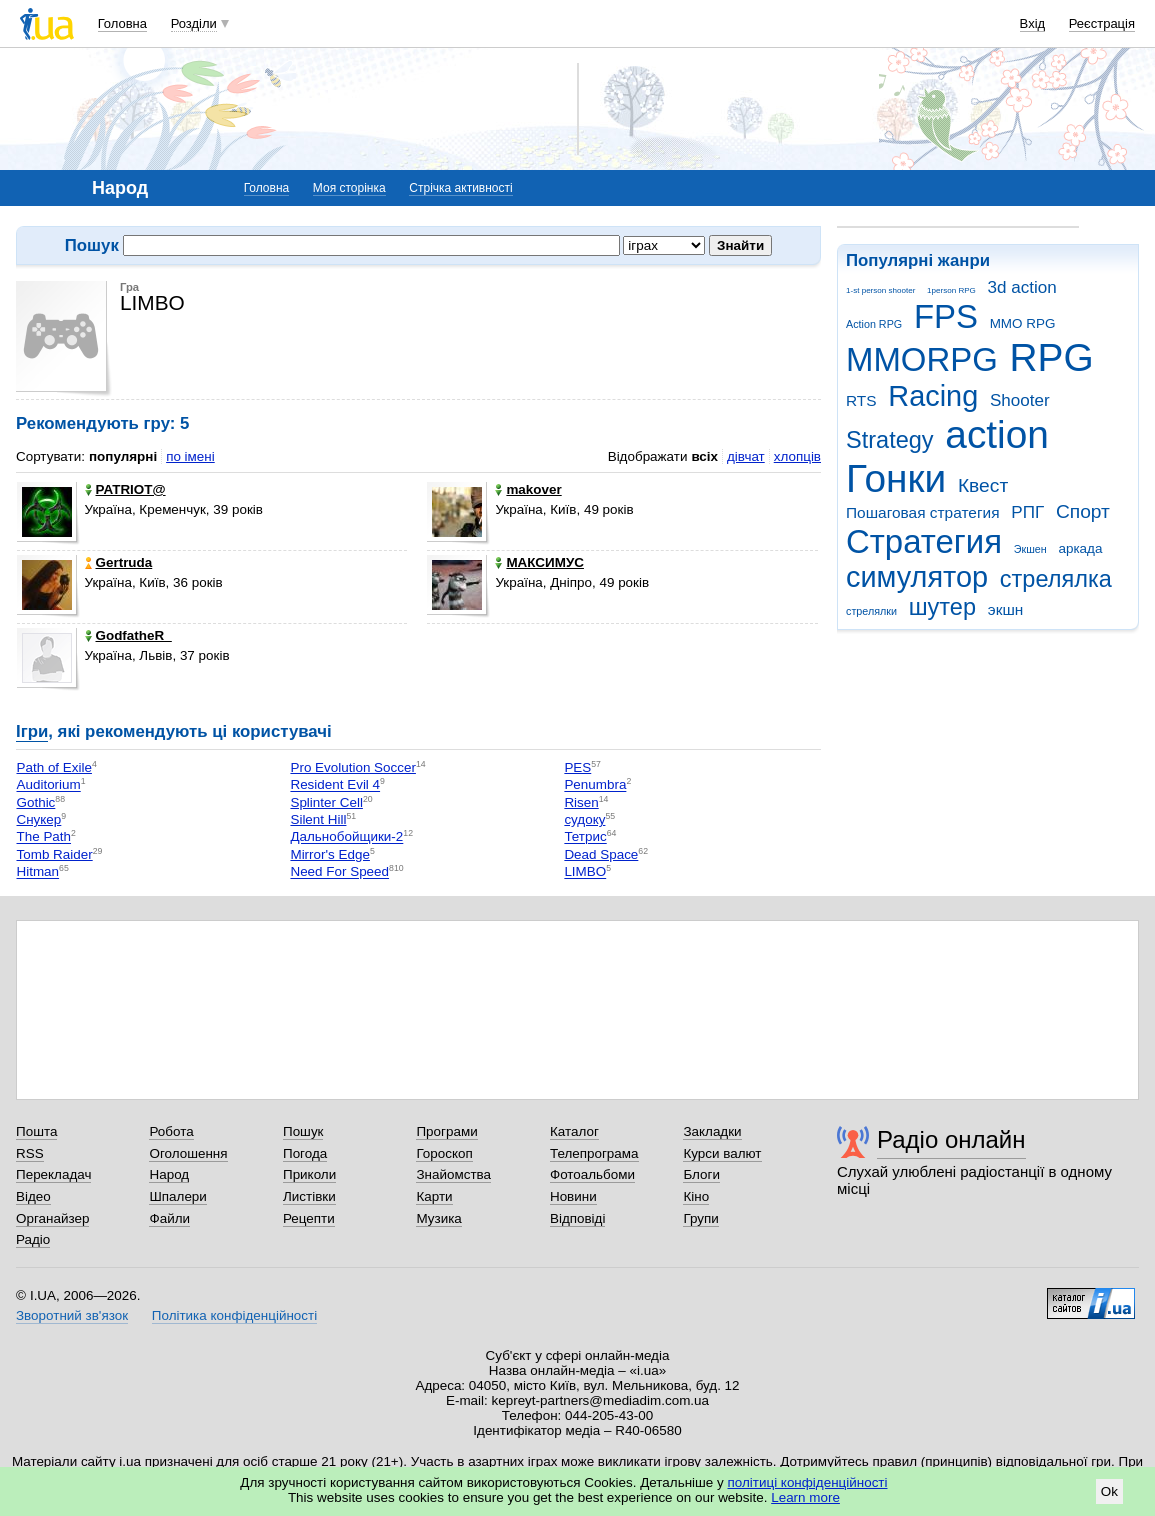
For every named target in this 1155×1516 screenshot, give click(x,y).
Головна (122, 23)
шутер (942, 607)
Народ (169, 1174)
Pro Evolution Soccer (352, 767)
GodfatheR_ (128, 635)
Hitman (38, 872)
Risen (581, 802)
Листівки (309, 1196)
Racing (933, 396)
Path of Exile (54, 767)
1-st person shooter (880, 290)
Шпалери (177, 1196)
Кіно (696, 1196)
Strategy (890, 440)
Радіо (33, 1239)
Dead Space (601, 854)
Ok (1109, 1491)
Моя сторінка (349, 188)
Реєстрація (1102, 23)
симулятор (917, 577)
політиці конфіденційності (808, 1482)
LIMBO (585, 872)
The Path (44, 837)
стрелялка (1056, 579)
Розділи (194, 23)
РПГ (1027, 512)
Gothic (36, 802)
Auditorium (49, 785)
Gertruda (119, 562)
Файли (169, 1218)
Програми (446, 1131)
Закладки (712, 1131)
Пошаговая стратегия (923, 512)
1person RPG (951, 290)
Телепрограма (594, 1153)
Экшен (1030, 549)
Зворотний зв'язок (72, 1315)
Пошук (303, 1131)
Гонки (896, 478)
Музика (438, 1218)
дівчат (746, 456)
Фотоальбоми (592, 1174)
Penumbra (595, 785)
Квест (983, 485)
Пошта (36, 1131)
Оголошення (188, 1153)
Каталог (574, 1131)
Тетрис (585, 837)
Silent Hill (318, 819)
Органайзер (52, 1218)
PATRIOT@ (125, 489)
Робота (171, 1131)
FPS (946, 316)
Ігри (32, 731)
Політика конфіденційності (234, 1315)
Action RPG (874, 324)
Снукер (39, 819)
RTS (861, 400)
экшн (1006, 609)
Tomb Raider (55, 854)
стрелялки (871, 611)
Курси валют (722, 1153)
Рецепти (309, 1218)
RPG (1052, 357)
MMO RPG (1023, 323)
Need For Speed (339, 872)
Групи (700, 1218)
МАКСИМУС (539, 562)
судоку (584, 819)
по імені (190, 456)
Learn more (805, 1497)
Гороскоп (444, 1153)
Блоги (701, 1174)
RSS (30, 1153)
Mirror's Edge (329, 854)
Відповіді (578, 1218)
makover (528, 489)
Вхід (1033, 23)
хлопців (797, 456)
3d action (1022, 287)
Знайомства (453, 1174)
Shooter (1020, 400)
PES (577, 767)
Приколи (309, 1174)
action (997, 434)
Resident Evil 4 (335, 785)
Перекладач (53, 1174)
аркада (1080, 548)
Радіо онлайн (951, 1139)
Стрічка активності (460, 188)
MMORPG (922, 359)
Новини (573, 1196)
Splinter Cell (326, 802)
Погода (305, 1153)
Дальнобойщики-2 (346, 837)
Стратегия (924, 541)
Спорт (1083, 511)
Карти (434, 1196)
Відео (33, 1196)
